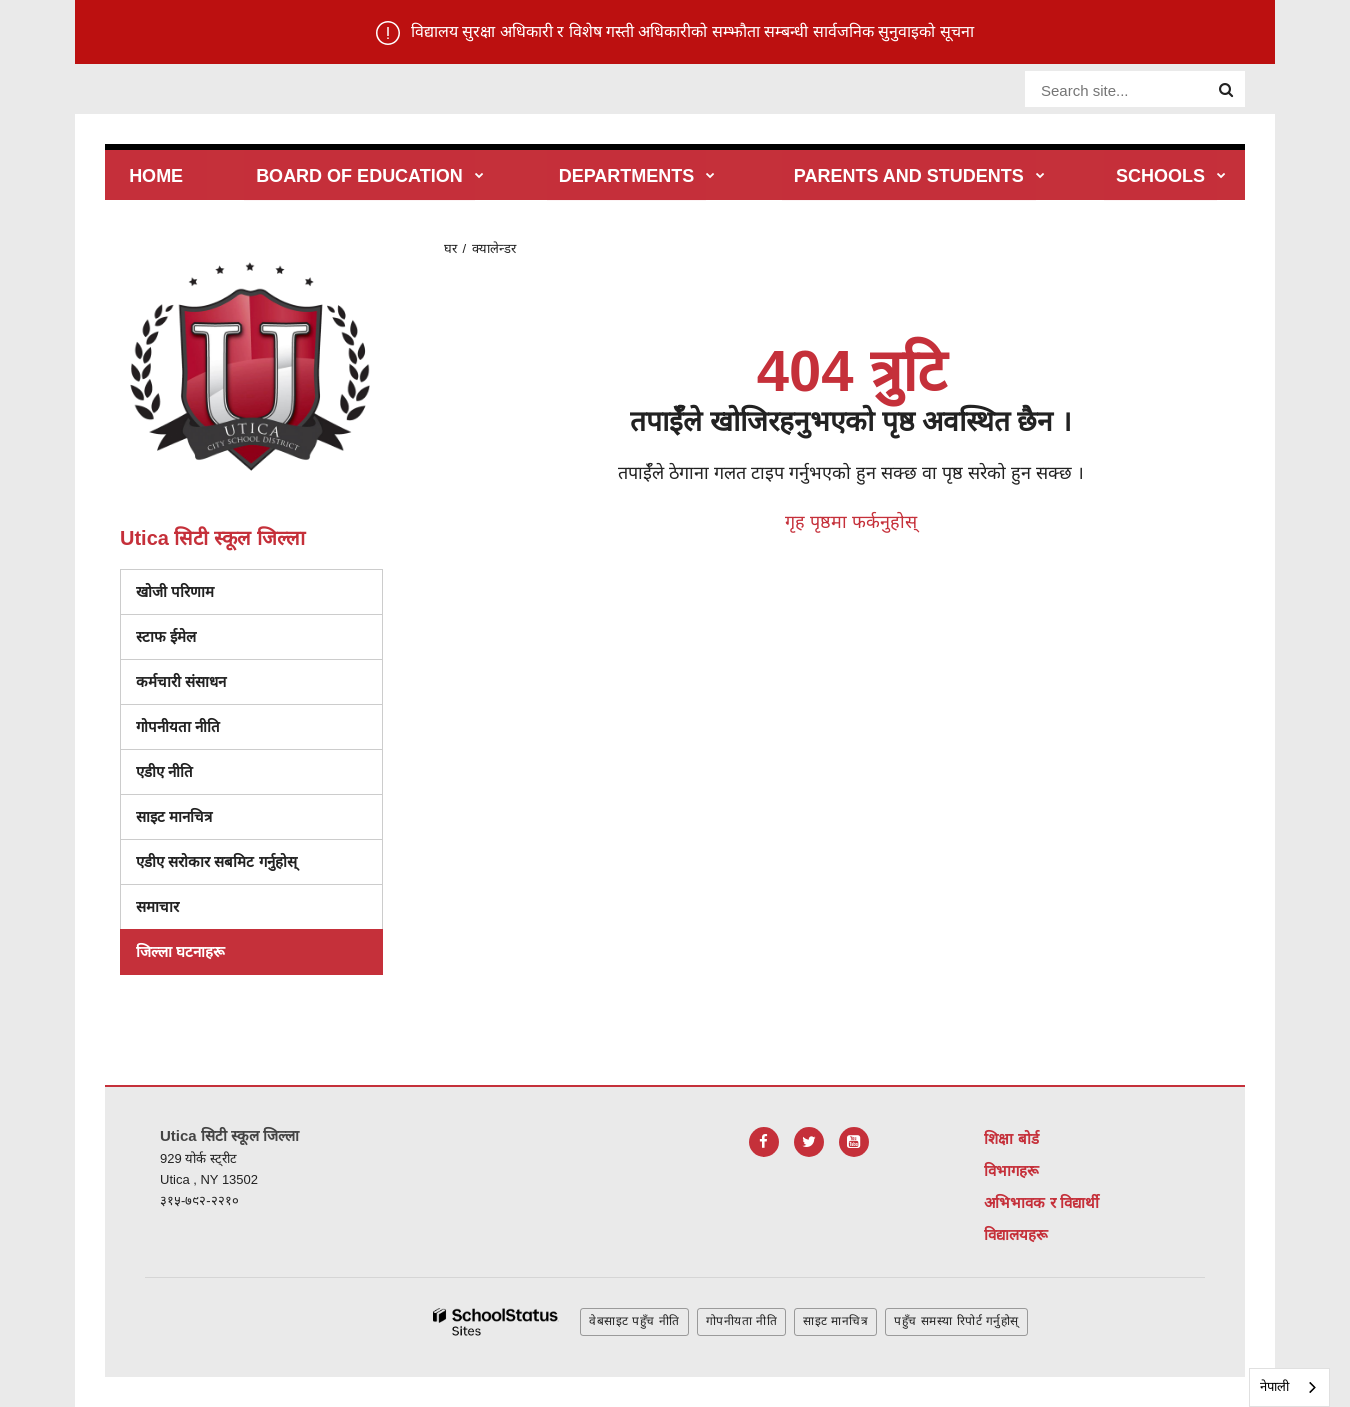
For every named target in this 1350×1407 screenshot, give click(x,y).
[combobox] (1289, 1387)
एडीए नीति (164, 771)
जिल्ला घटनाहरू (180, 951)
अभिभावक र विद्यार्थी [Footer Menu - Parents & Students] (1041, 1202)
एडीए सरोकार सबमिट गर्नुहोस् (216, 861)
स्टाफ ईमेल (166, 636)
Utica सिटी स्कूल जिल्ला (212, 538)
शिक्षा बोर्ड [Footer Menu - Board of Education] (1011, 1138)
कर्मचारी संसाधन (181, 681)
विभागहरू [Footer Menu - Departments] (1011, 1170)
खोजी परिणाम (175, 591)
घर (450, 248)
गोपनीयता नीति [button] (741, 1321)
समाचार (157, 906)
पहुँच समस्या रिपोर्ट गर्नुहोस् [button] (956, 1321)
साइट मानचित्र (174, 816)
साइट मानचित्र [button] (835, 1321)
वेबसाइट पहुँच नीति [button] (634, 1321)
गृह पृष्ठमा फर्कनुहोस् (851, 522)
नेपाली (1274, 1386)
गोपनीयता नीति (178, 726)
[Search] (1226, 90)
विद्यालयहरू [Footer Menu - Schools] (1016, 1234)
